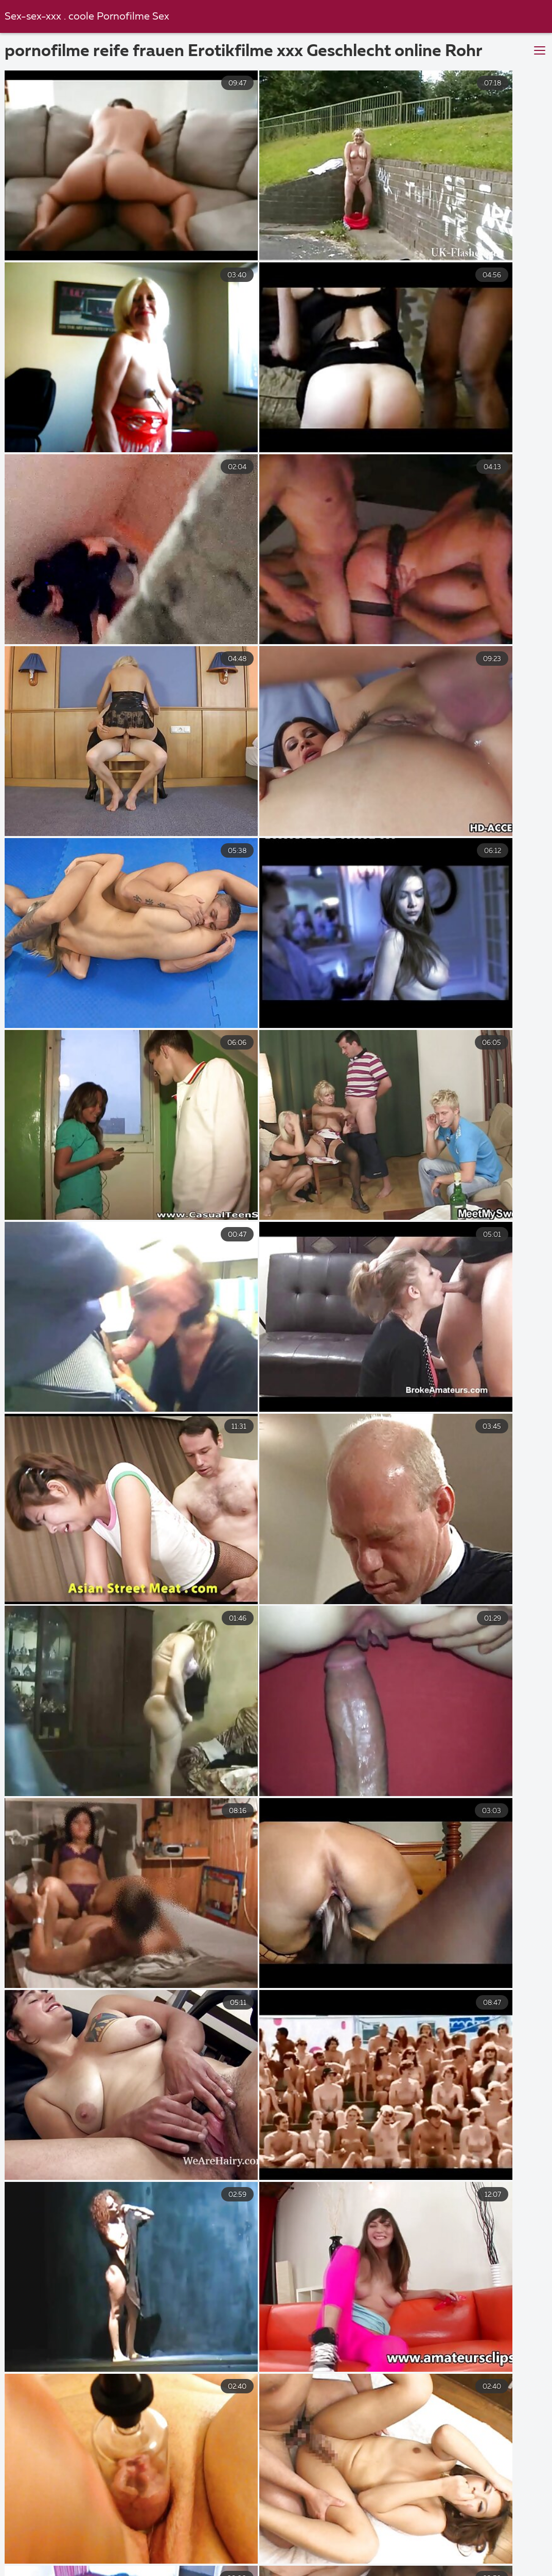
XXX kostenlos (230, 2538)
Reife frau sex (339, 2549)
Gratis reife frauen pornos (443, 2549)
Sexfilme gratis (513, 2571)
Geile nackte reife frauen (410, 2571)
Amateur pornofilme (160, 2549)
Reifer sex (126, 2571)
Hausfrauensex (256, 2549)
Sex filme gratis (145, 2538)
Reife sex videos (504, 2560)
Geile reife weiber (317, 2538)
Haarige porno (199, 2571)
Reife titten (308, 2560)
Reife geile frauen (58, 2549)
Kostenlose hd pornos (295, 2571)
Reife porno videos (492, 2538)
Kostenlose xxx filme (50, 2538)
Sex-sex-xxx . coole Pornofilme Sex (88, 16)
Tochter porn (403, 2538)
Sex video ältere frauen (401, 2560)
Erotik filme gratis (224, 2560)
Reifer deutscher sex (123, 2560)
